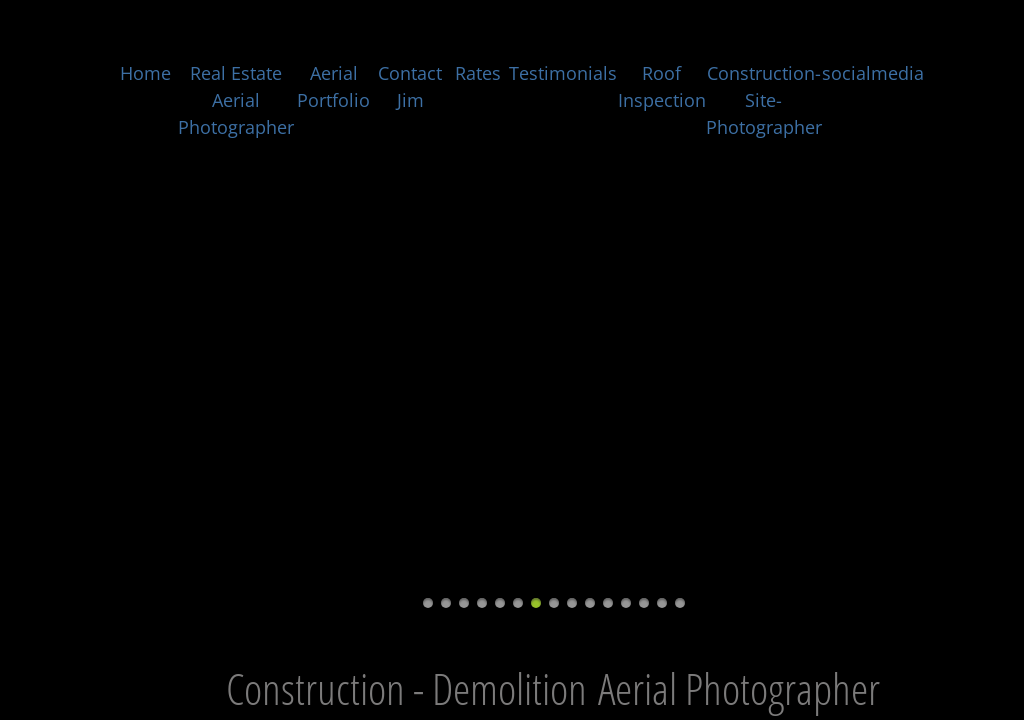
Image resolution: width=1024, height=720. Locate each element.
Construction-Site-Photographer (764, 100)
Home (145, 73)
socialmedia (873, 73)
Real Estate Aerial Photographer (236, 100)
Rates (478, 73)
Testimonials (563, 73)
